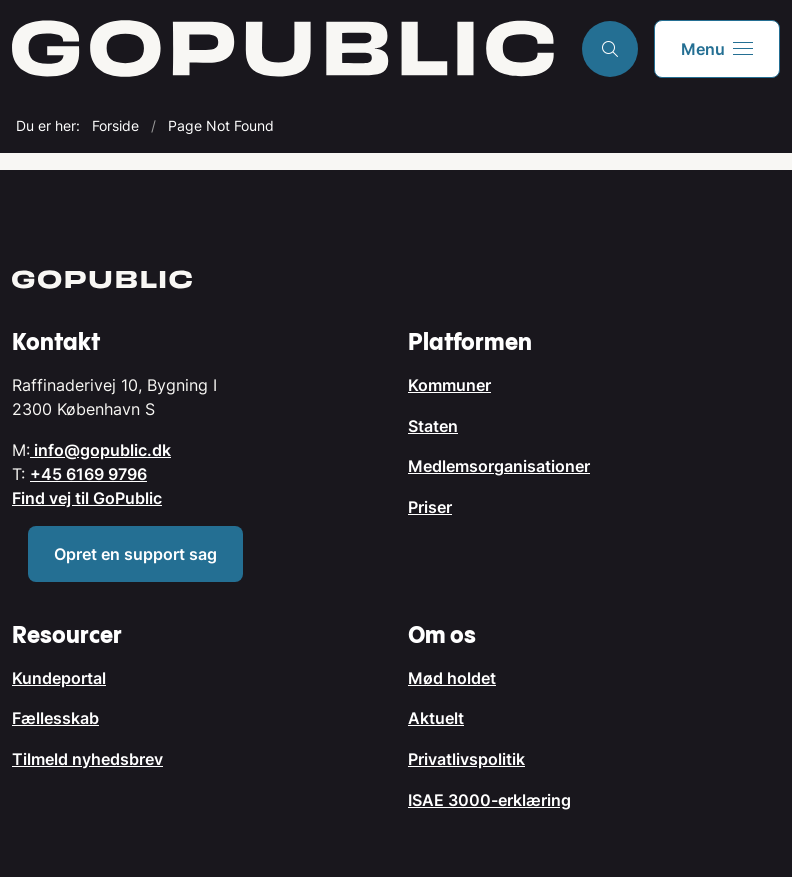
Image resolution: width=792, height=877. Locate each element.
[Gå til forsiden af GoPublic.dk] (283, 48)
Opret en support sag (135, 554)
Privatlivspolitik (466, 759)
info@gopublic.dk (100, 450)
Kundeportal (59, 678)
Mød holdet (452, 678)
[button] (717, 49)
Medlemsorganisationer (499, 466)
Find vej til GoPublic (87, 498)
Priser (430, 507)
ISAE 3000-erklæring (489, 800)
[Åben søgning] (610, 49)
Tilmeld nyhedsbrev (87, 759)
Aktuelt (436, 718)
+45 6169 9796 (88, 474)
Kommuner (449, 385)
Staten (433, 426)
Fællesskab (55, 718)
